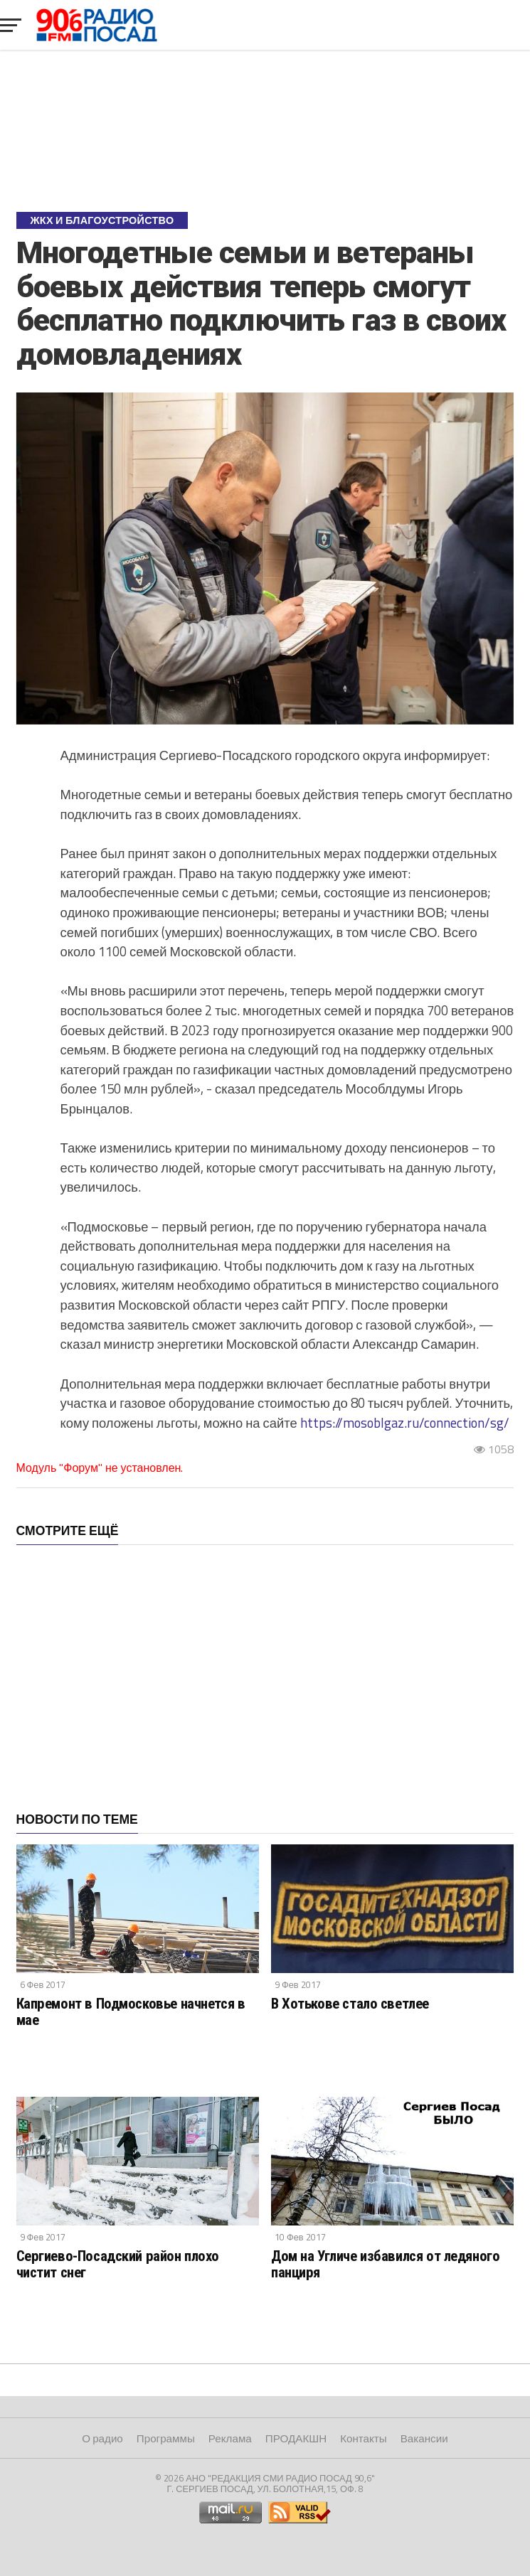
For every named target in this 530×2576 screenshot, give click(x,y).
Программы (166, 2438)
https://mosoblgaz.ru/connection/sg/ (404, 1423)
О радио (102, 2438)
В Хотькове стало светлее (350, 2003)
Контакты (363, 2438)
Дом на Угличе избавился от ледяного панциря (385, 2264)
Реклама (230, 2438)
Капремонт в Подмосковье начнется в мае (130, 2012)
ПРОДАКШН (296, 2438)
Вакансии (424, 2438)
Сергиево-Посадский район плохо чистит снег (118, 2264)
